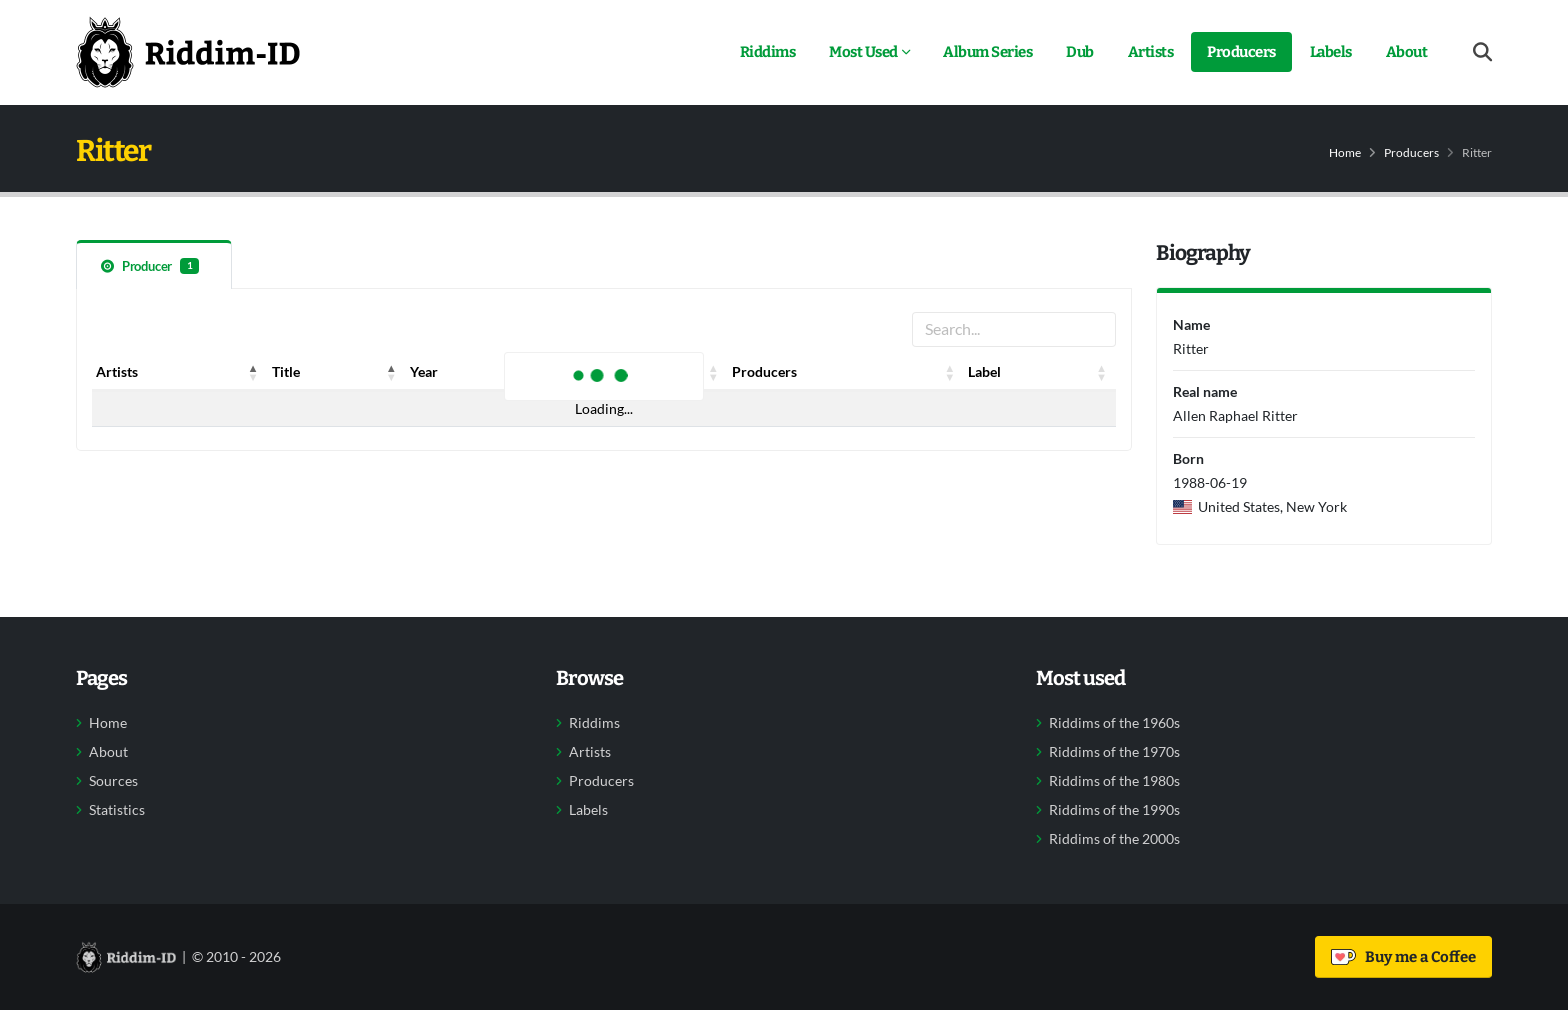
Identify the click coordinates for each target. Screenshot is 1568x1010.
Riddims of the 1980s (1114, 781)
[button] (254, 372)
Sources (113, 781)
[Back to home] (188, 52)
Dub (1080, 52)
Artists (1151, 52)
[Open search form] (1482, 52)
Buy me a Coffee (1403, 957)
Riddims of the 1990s (1114, 810)
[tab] (154, 264)
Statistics (117, 810)
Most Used (863, 52)
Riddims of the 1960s (1114, 723)
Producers (1241, 52)
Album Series (987, 52)
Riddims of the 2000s (1114, 839)
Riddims (768, 52)
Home (1345, 152)
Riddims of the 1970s (1114, 752)
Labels (1331, 52)
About (1407, 52)
